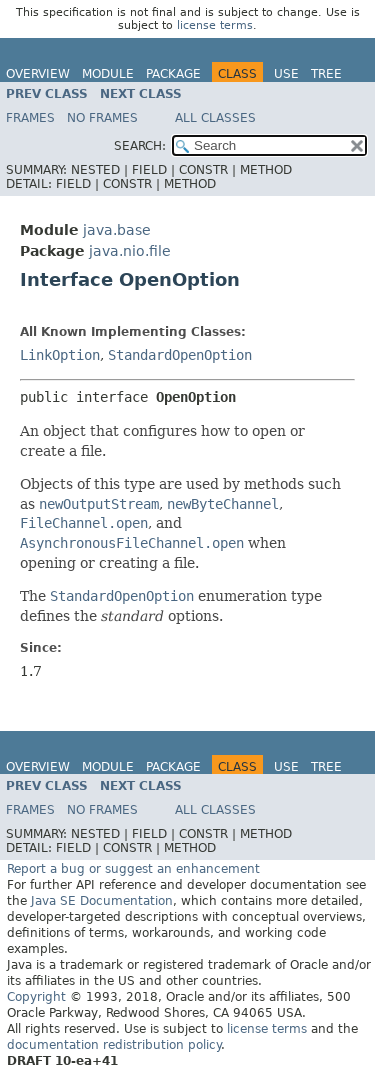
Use (286, 74)
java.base (117, 230)
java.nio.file (130, 251)
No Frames (102, 118)
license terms (215, 25)
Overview (38, 74)
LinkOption (60, 355)
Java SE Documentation (102, 901)
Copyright (36, 997)
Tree (326, 74)
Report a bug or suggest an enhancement (133, 869)
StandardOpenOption (180, 355)
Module (108, 74)
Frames (30, 118)
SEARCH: (140, 146)
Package (173, 74)
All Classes (215, 118)
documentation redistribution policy (114, 1045)
